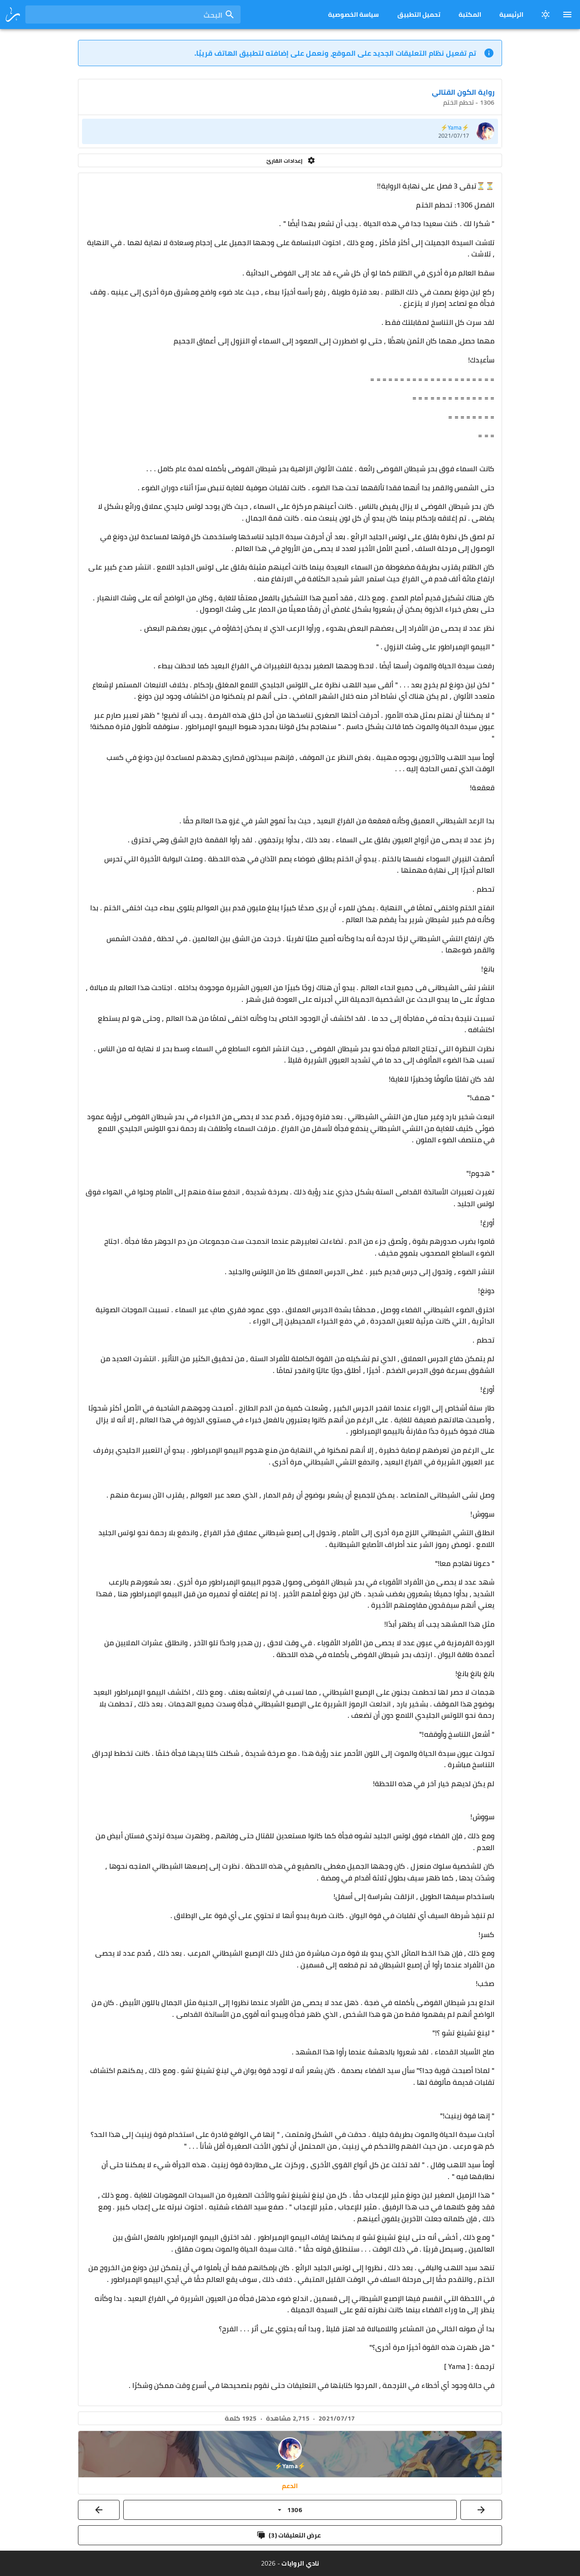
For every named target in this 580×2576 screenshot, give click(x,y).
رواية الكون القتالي (463, 92)
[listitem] (290, 131)
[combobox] (133, 14)
